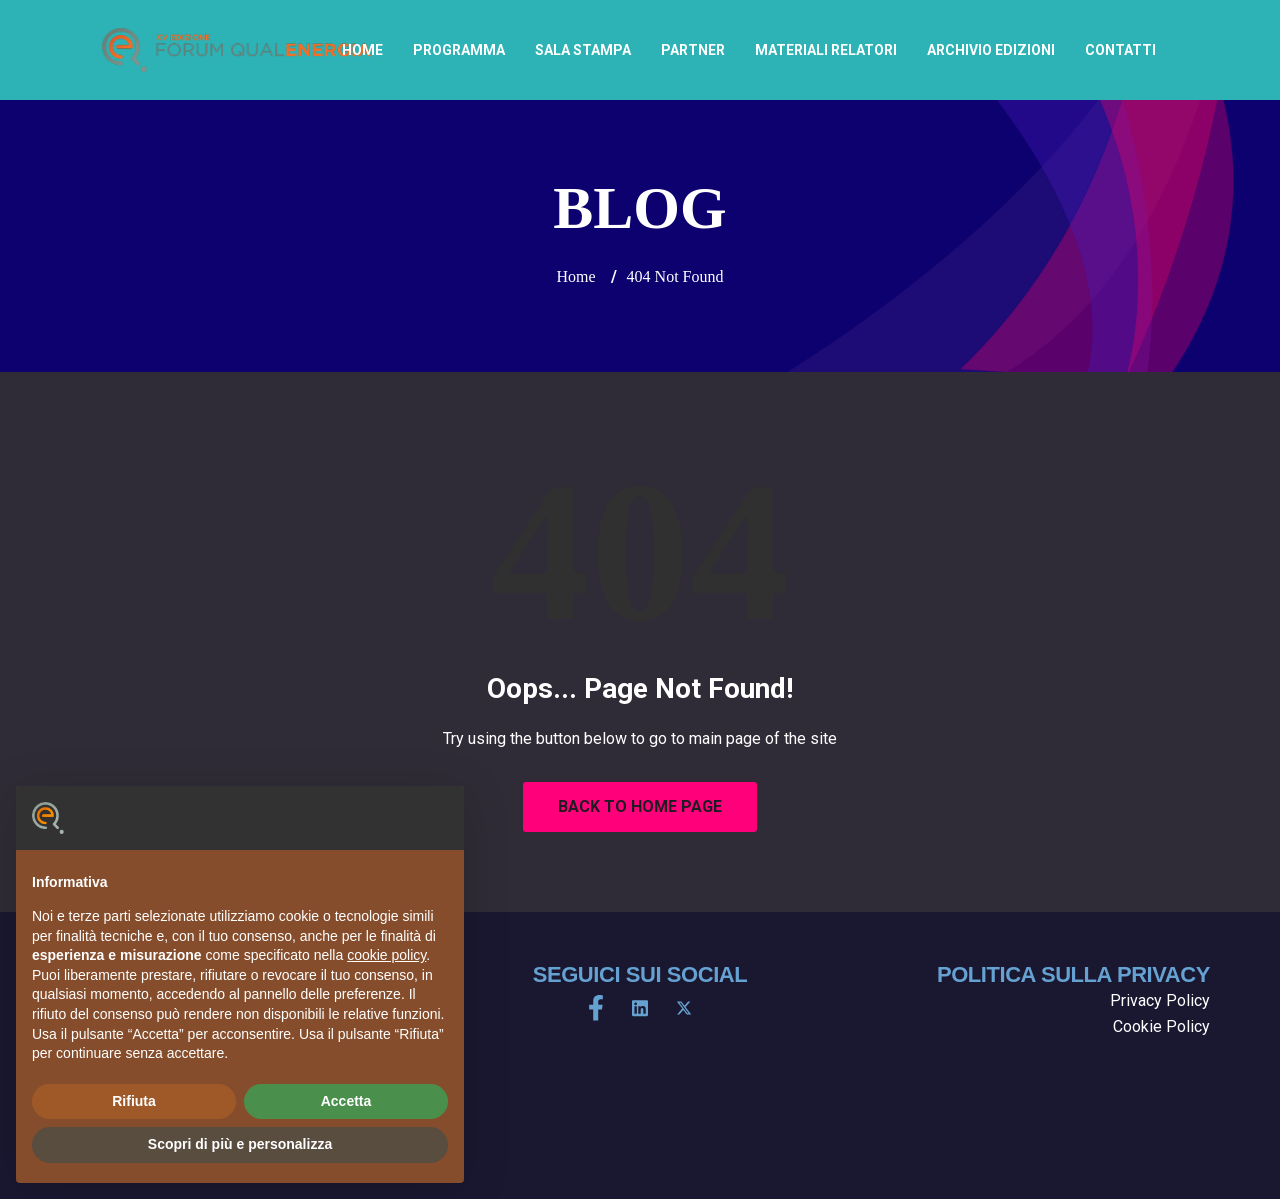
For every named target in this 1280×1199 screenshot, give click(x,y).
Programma (459, 50)
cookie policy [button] (386, 955)
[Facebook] (596, 1008)
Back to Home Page (640, 806)
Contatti (1120, 50)
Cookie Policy (1161, 1026)
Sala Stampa (583, 50)
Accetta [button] (346, 1101)
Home (575, 276)
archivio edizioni (991, 50)
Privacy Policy (1160, 1000)
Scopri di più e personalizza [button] (240, 1144)
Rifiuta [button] (134, 1101)
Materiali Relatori (826, 50)
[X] (684, 1008)
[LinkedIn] (640, 1008)
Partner (693, 50)
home (362, 50)
